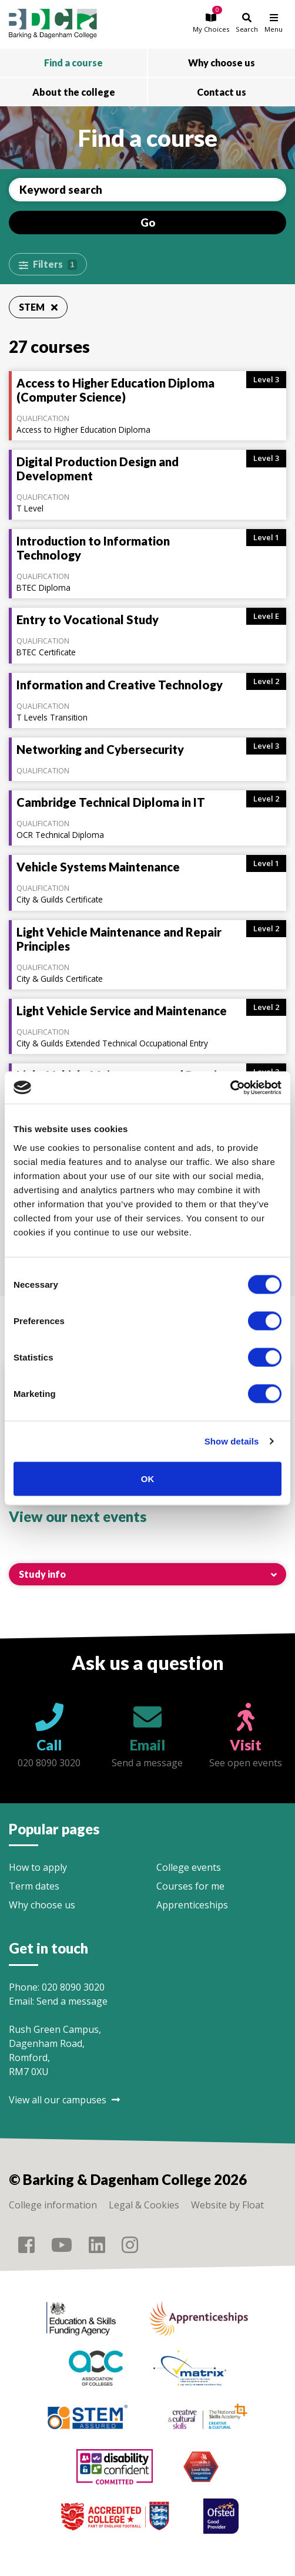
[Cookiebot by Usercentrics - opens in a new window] (230, 1087)
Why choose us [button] (221, 62)
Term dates (34, 1886)
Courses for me (190, 1886)
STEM (38, 306)
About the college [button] (73, 91)
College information (53, 2204)
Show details (232, 1441)
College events (188, 1867)
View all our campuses (64, 2099)
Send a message (72, 2001)
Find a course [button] (73, 62)
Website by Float (227, 2204)
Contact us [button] (221, 91)
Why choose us (42, 1904)
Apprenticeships (192, 1904)
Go (147, 222)
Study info (42, 1574)
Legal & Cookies (144, 2204)
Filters (55, 264)
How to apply (38, 1867)
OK (148, 1478)
